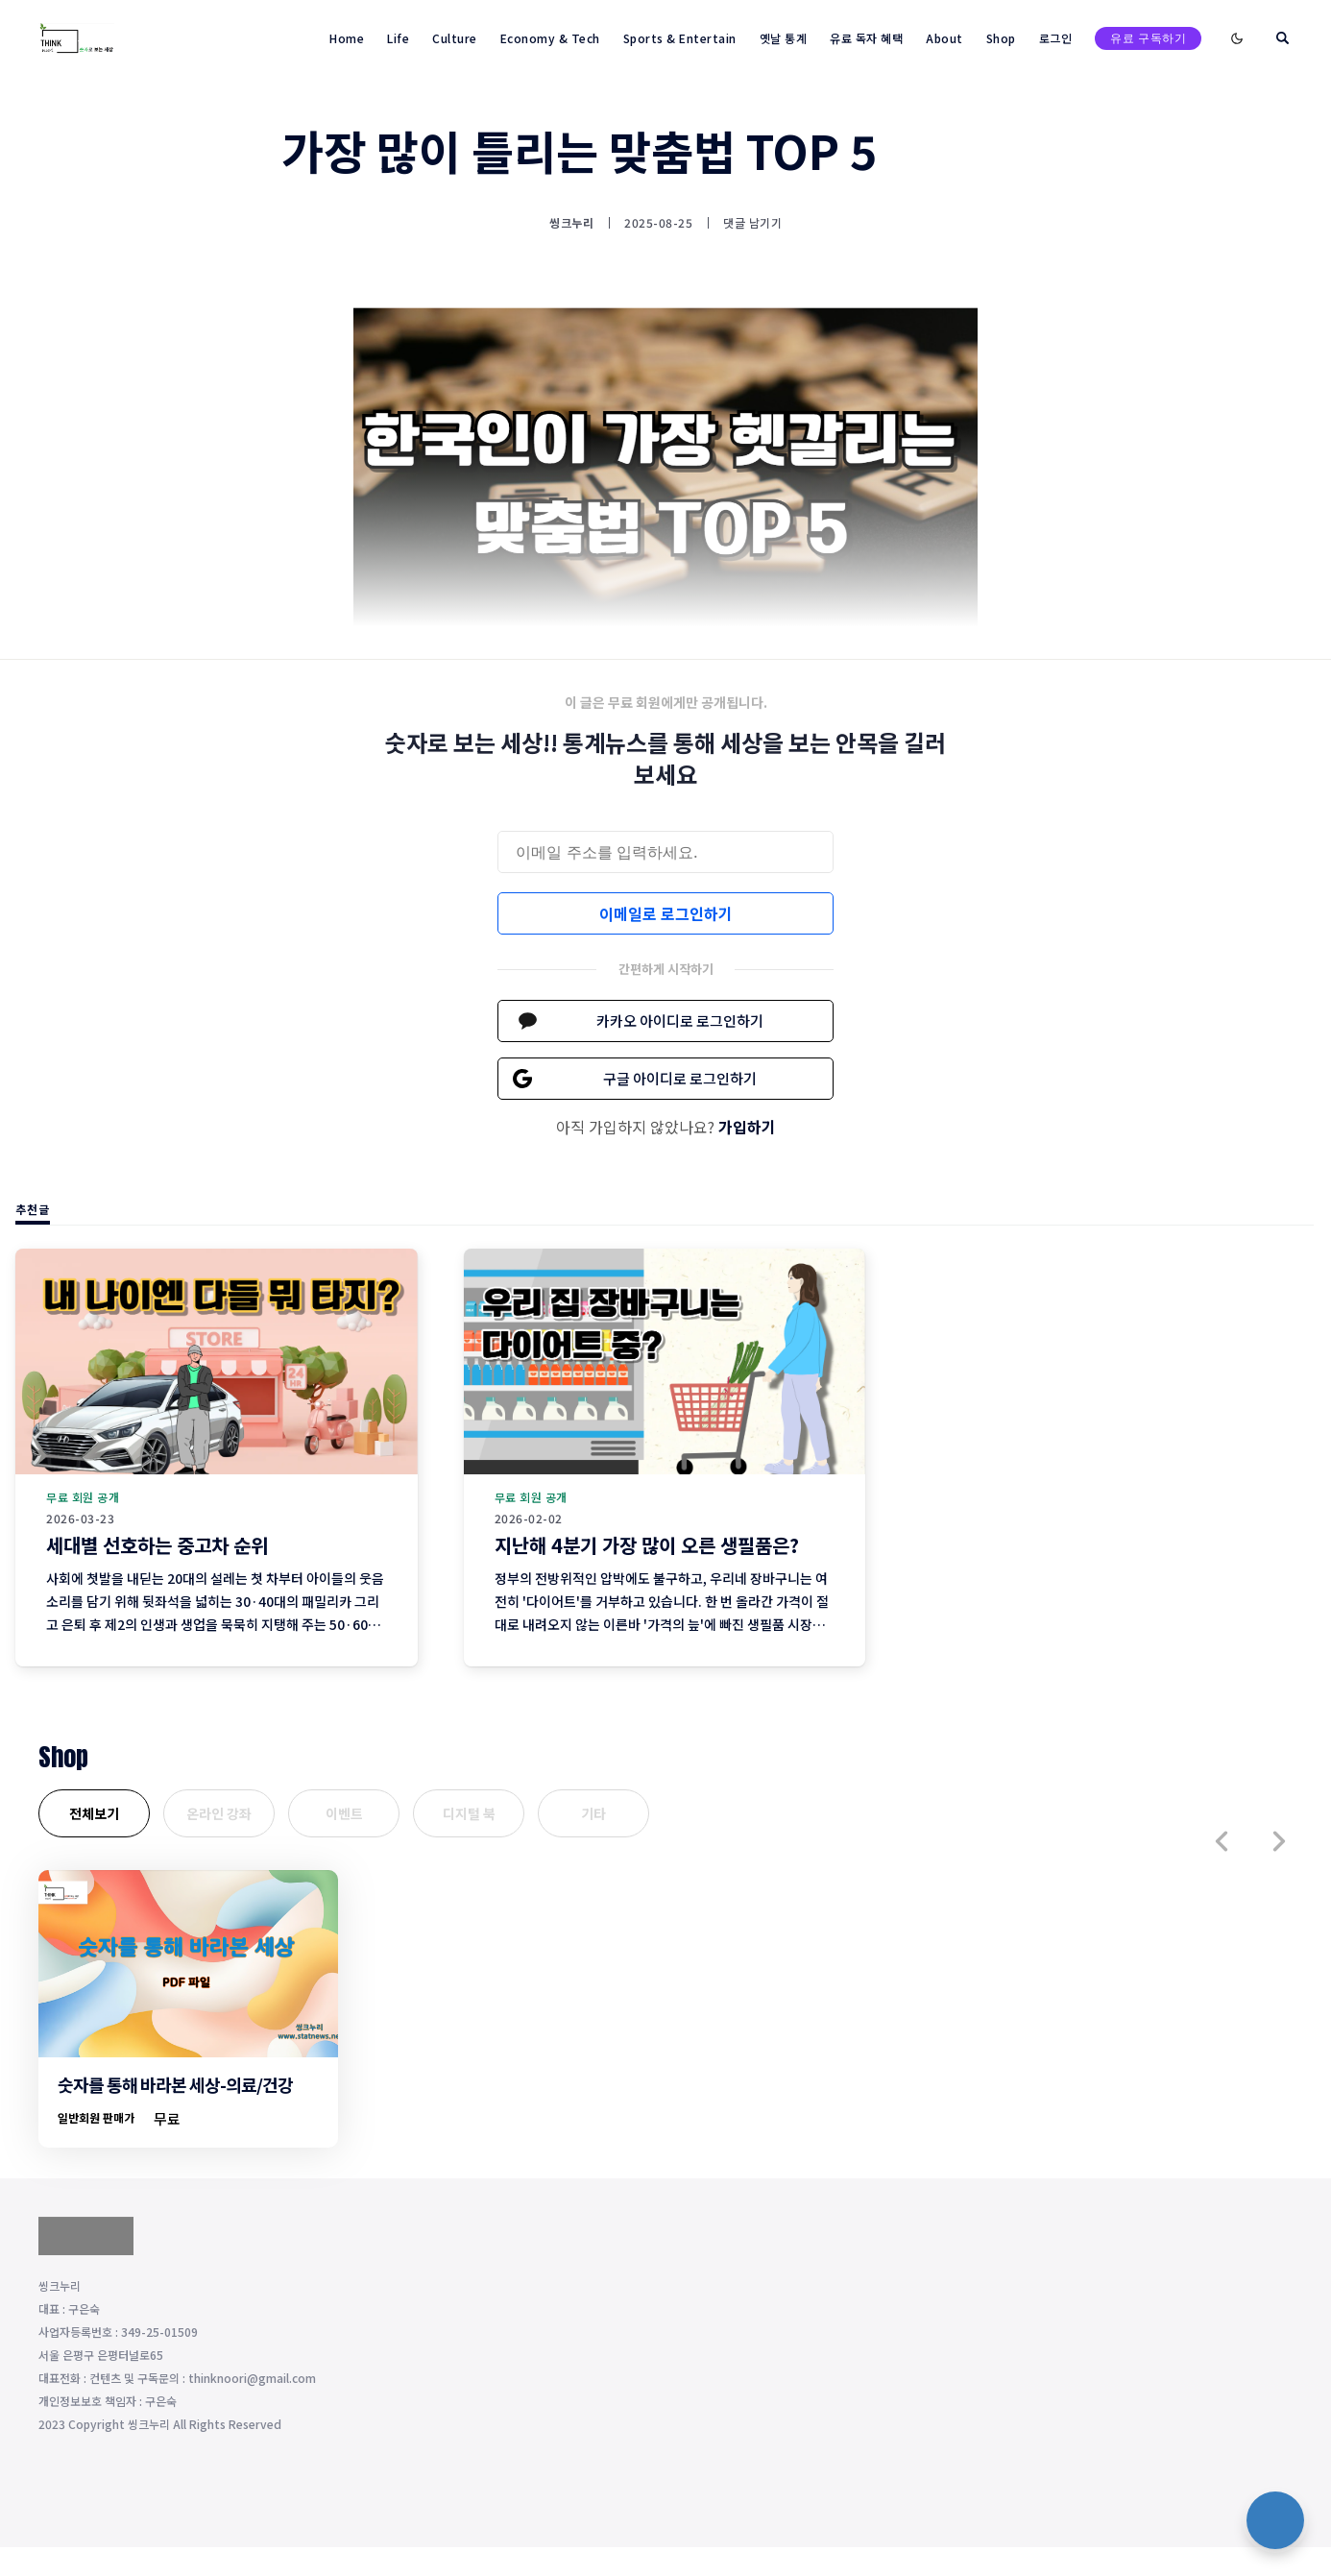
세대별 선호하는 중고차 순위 (157, 1545)
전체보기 (94, 1813)
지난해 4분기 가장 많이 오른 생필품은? (647, 1545)
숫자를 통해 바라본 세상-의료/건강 (175, 2084)
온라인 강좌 (219, 1813)
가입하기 (747, 1126)
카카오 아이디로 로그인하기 (679, 1020)
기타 (593, 1813)
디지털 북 (469, 1813)
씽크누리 (571, 223)
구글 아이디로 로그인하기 (680, 1078)
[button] (1221, 1841)
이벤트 (344, 1813)
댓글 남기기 (752, 222)
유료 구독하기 (1148, 38)
